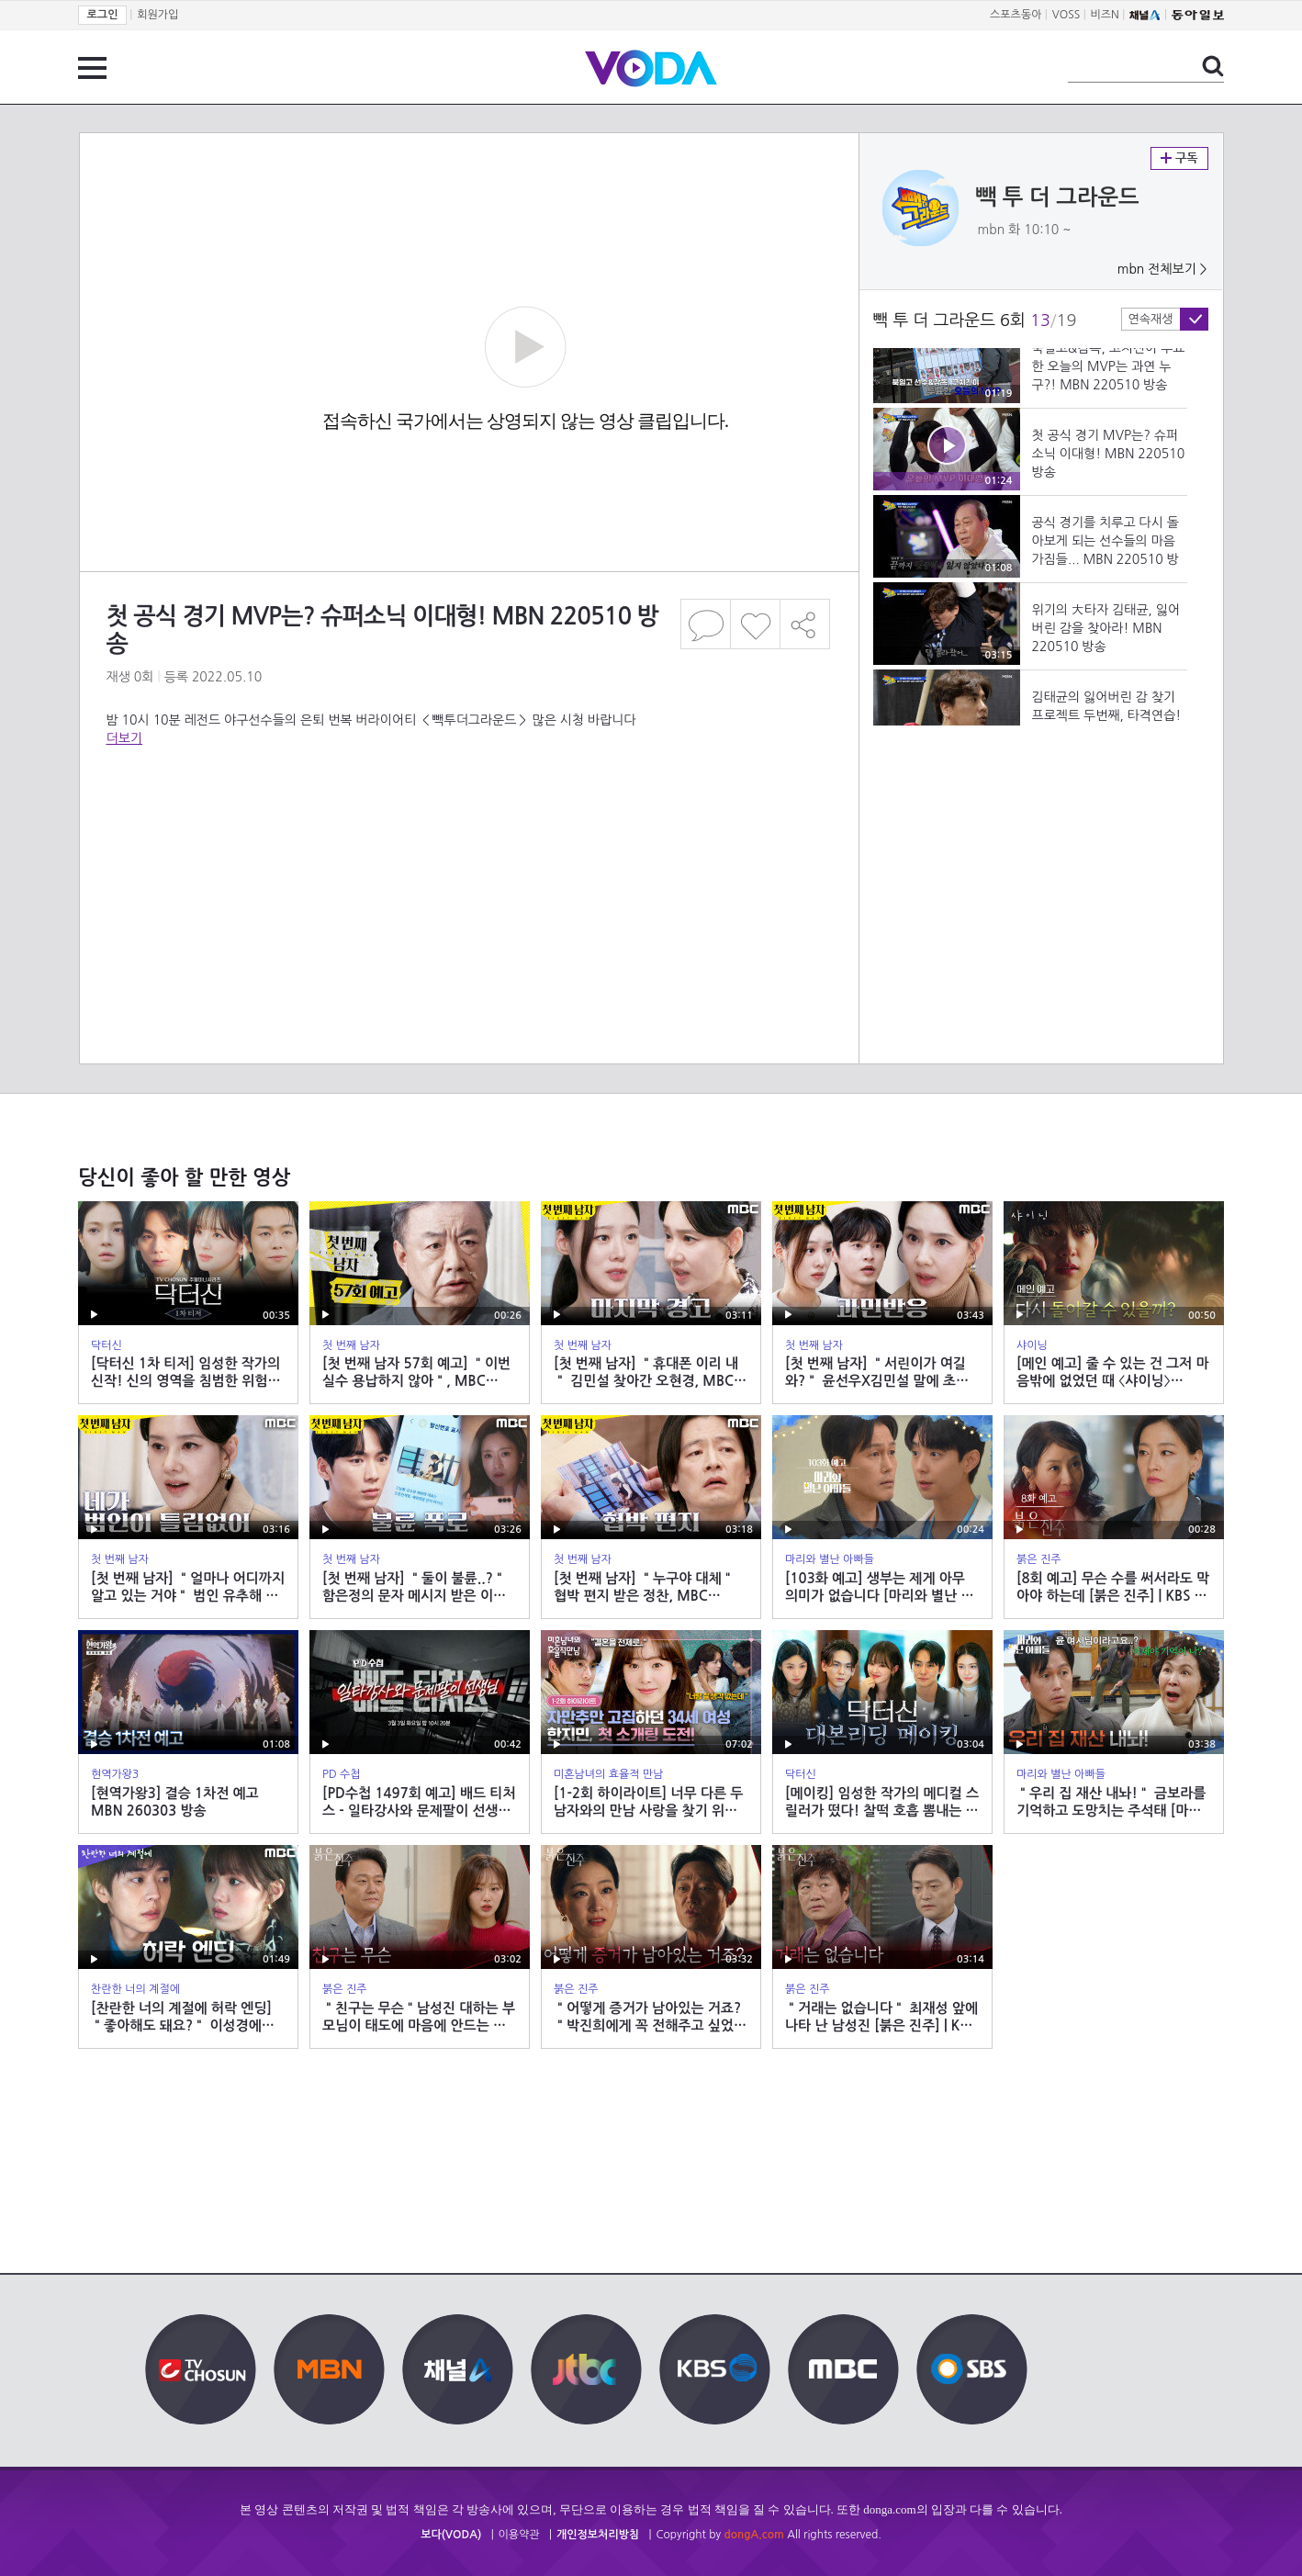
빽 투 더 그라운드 (1057, 197)
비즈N (1105, 14)
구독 (1179, 158)
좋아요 (755, 624)
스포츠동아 (1015, 14)
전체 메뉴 (92, 68)
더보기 (124, 738)
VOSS (1066, 14)
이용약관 (519, 2534)
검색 (1213, 66)
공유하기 (805, 624)
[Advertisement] (468, 821)
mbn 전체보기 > (1162, 269)
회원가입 (157, 14)
